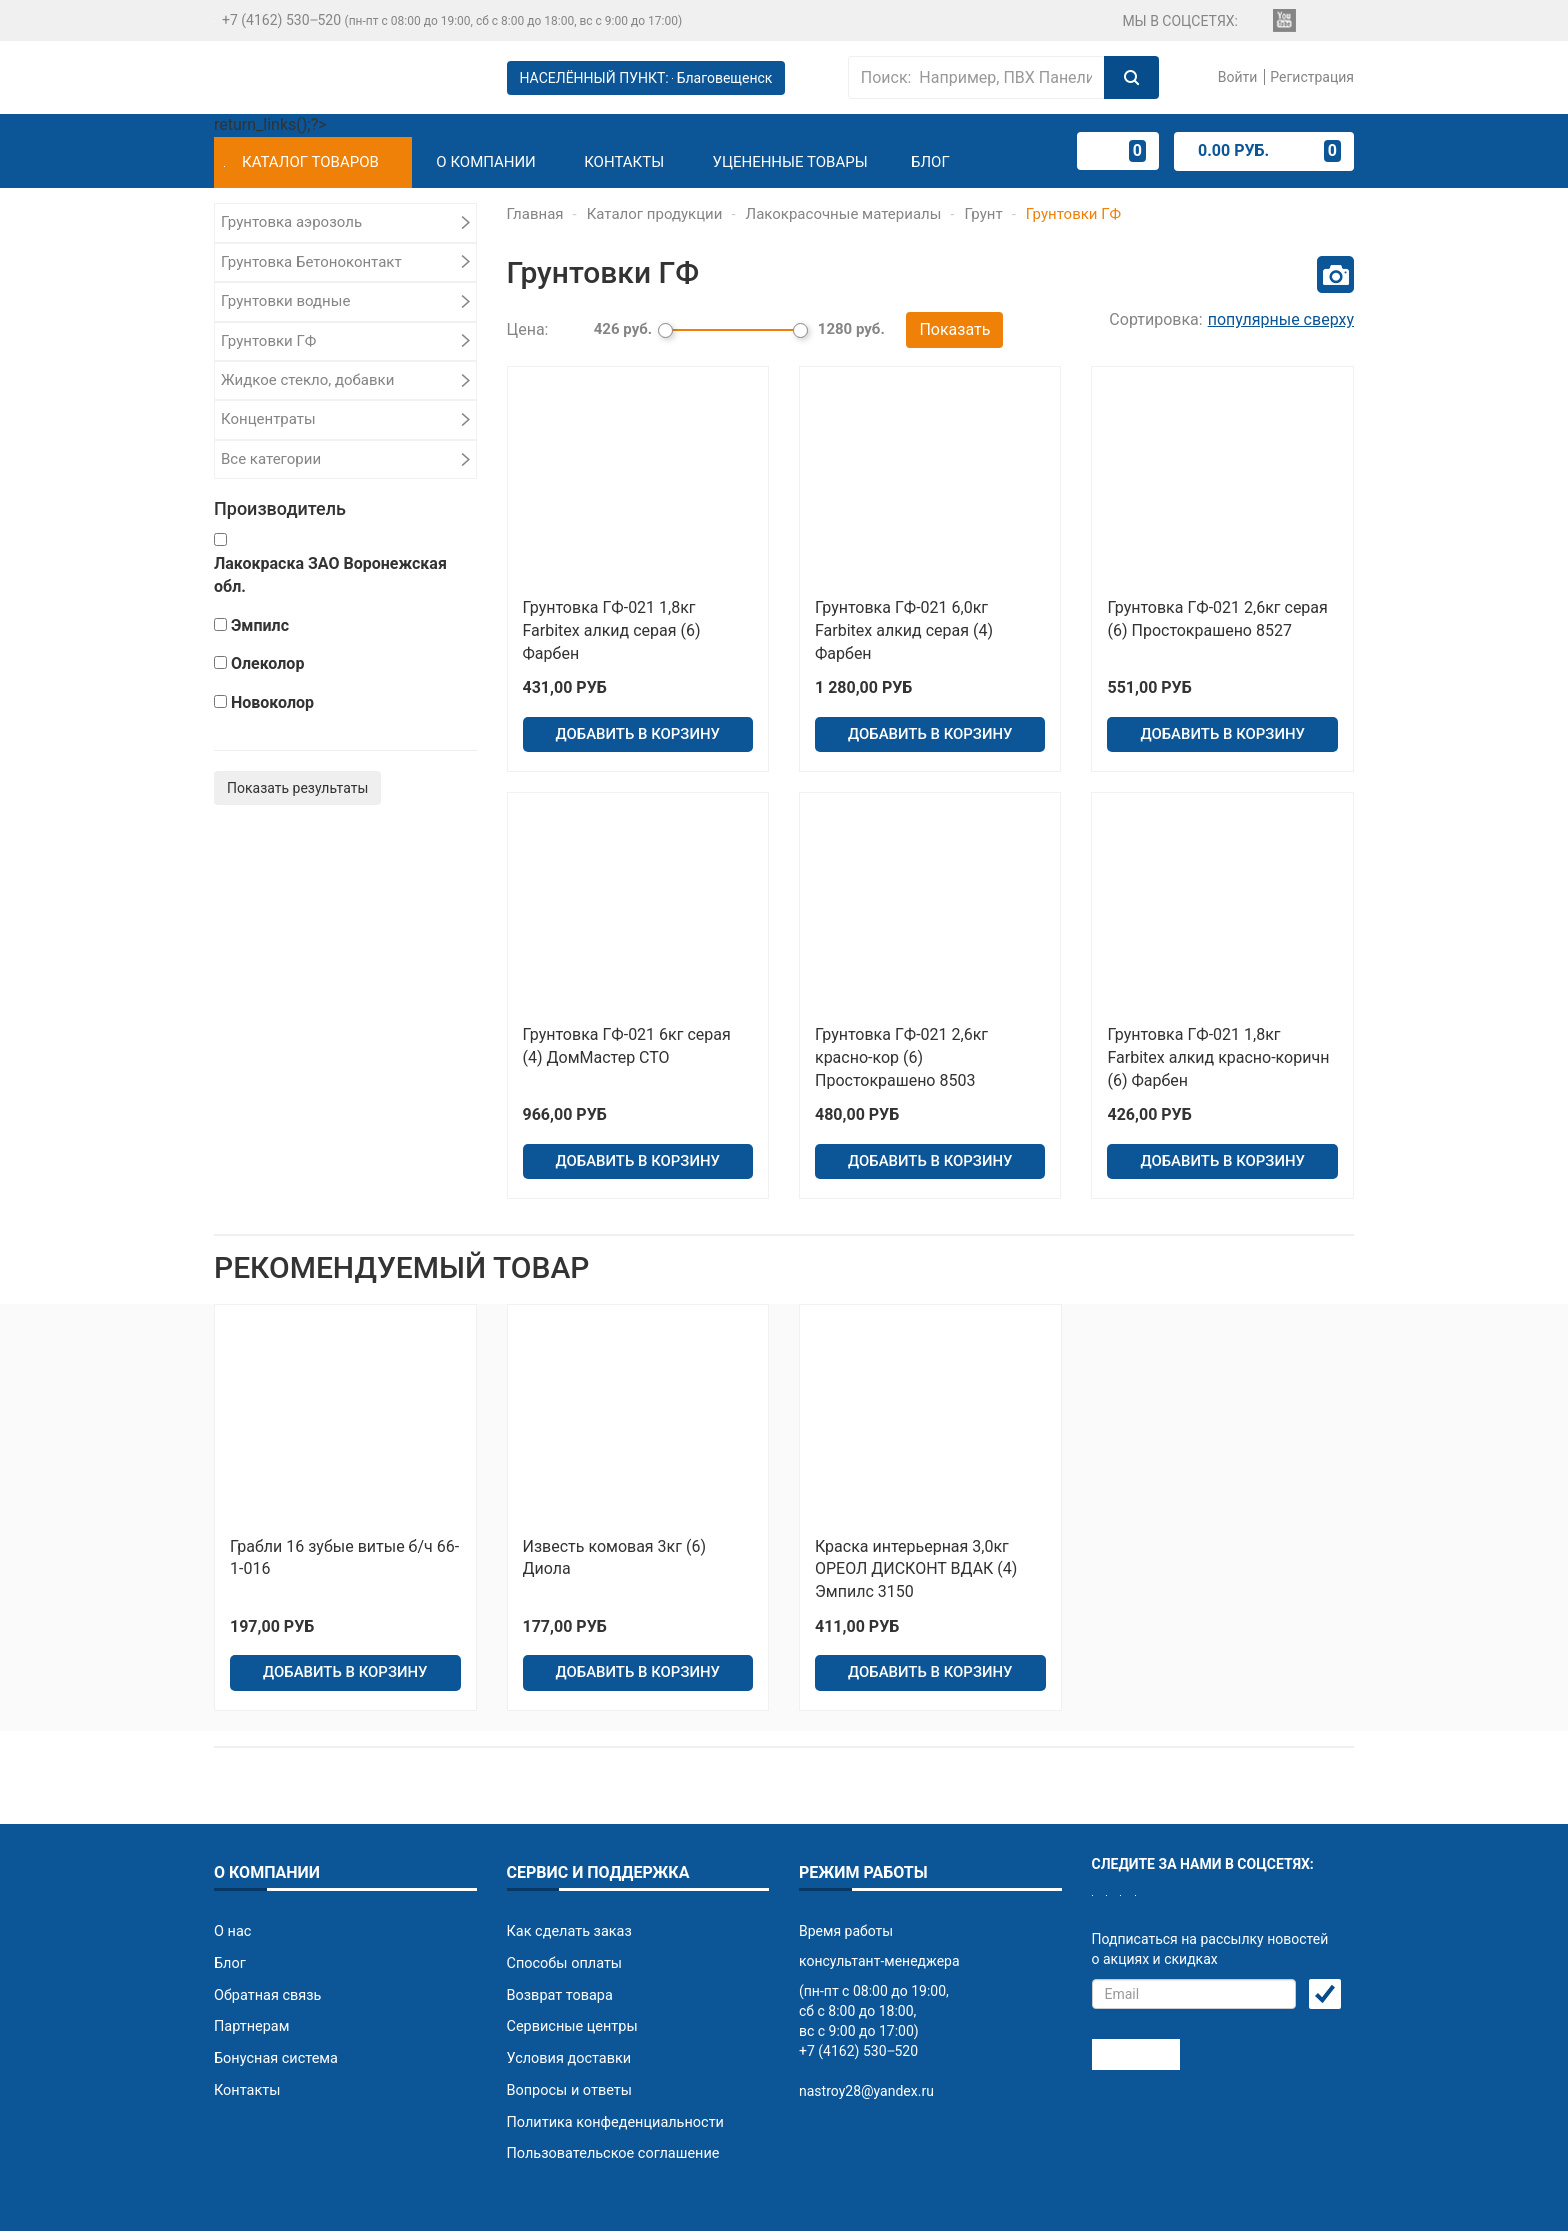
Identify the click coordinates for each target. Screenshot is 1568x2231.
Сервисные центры (570, 1971)
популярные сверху (1281, 319)
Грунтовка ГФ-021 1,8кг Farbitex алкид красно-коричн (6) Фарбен (1218, 1037)
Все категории (271, 459)
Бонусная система (274, 2001)
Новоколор (272, 702)
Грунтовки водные (285, 301)
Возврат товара (558, 1941)
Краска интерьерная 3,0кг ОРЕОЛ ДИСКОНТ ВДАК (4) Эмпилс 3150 (916, 1533)
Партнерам (250, 1971)
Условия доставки (567, 2001)
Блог (930, 162)
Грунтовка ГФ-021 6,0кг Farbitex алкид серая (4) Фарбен (904, 625)
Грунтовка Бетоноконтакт (311, 262)
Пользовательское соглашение (610, 2091)
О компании (485, 162)
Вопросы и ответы (567, 2031)
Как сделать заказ (567, 1881)
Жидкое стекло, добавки (307, 380)
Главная (535, 214)
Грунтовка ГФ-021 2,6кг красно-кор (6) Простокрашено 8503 (901, 1037)
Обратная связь (266, 1941)
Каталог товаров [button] (301, 162)
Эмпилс (260, 625)
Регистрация (1312, 77)
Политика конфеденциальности (612, 2061)
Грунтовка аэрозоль (291, 222)
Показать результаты (297, 788)
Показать (954, 326)
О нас (232, 1881)
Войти (1235, 77)
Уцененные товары (790, 162)
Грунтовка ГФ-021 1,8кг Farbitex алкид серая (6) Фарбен (612, 625)
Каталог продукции (655, 214)
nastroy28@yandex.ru (866, 2041)
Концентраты (268, 419)
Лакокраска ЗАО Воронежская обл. (330, 575)
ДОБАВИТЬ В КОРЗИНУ (638, 722)
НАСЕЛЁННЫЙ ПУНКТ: (646, 78)
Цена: (528, 326)
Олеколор (267, 663)
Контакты (624, 162)
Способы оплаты (563, 1911)
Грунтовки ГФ (268, 341)
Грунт (984, 214)
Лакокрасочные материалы (844, 214)
